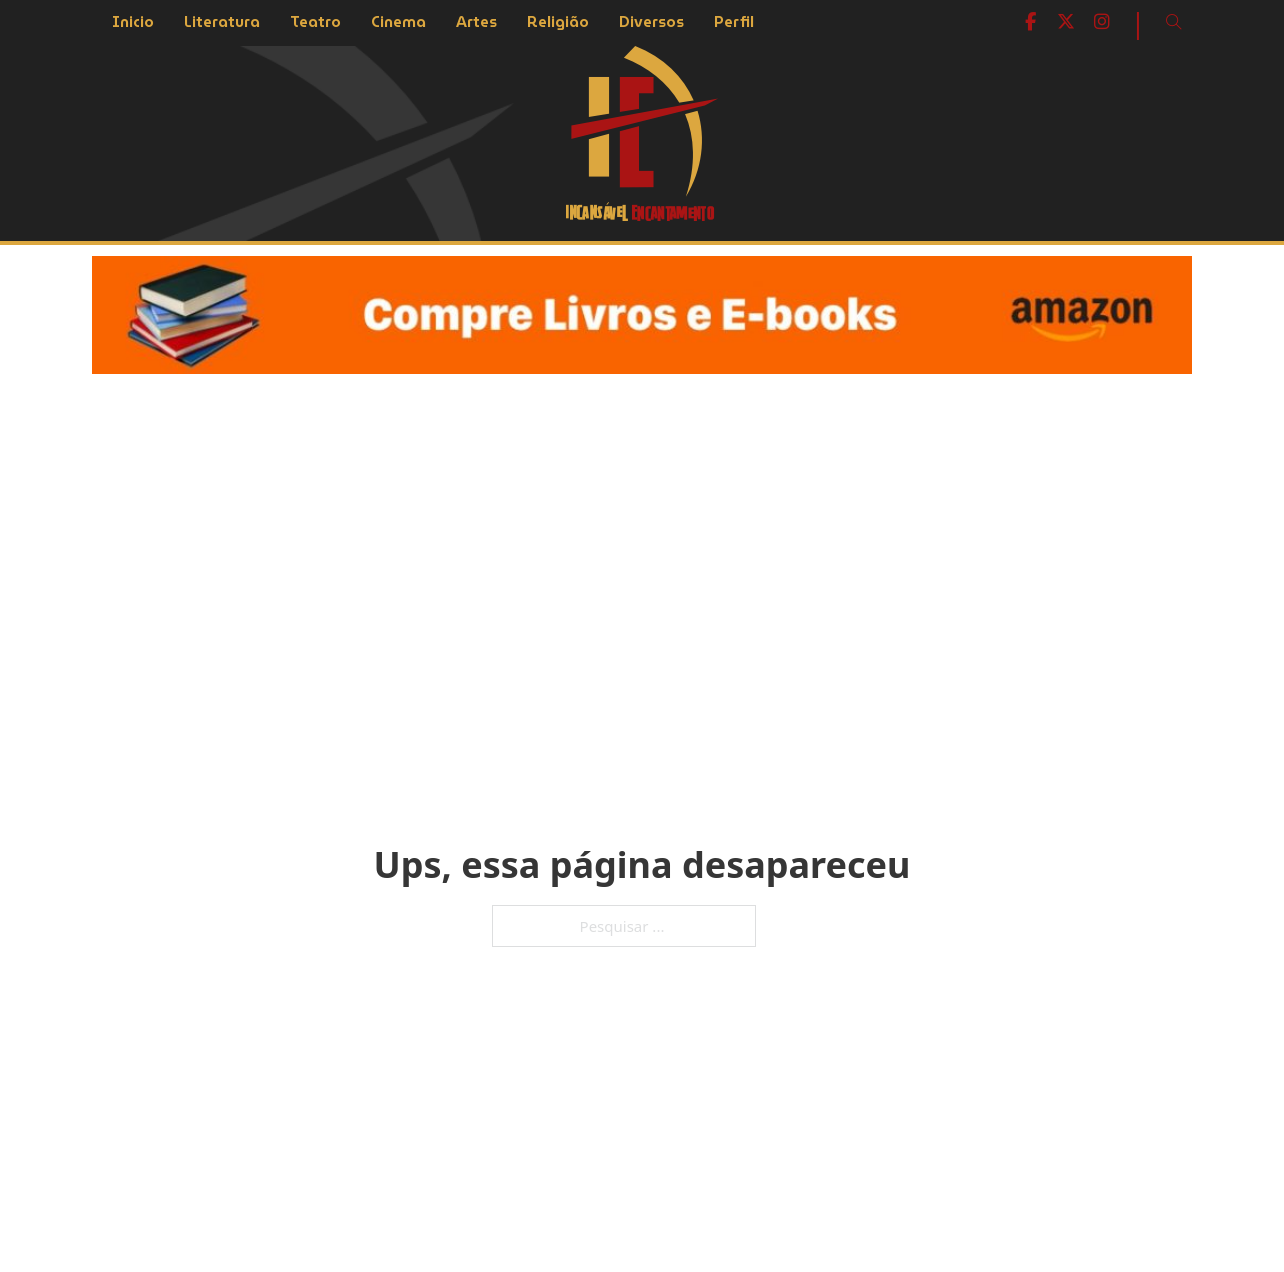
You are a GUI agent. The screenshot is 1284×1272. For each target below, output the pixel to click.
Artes (476, 22)
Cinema (398, 22)
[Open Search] (1174, 22)
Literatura (222, 22)
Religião (558, 22)
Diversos (651, 22)
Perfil (734, 22)
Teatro (315, 22)
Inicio (133, 22)
